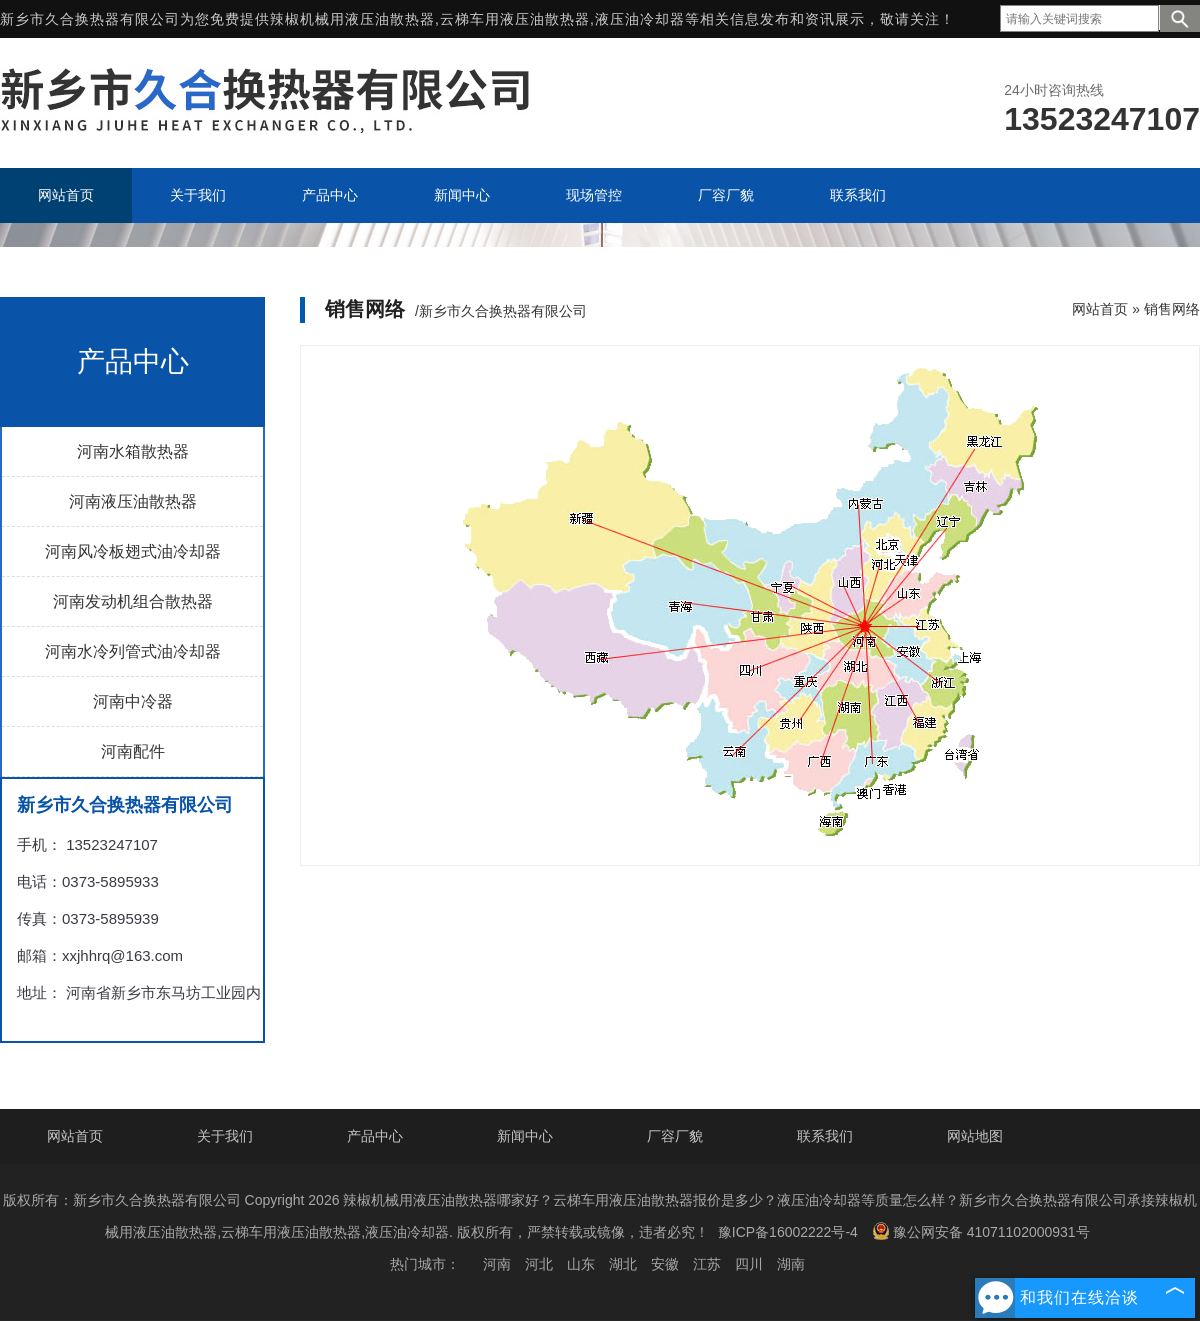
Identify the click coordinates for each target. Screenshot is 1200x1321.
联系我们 (825, 1136)
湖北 (623, 1264)
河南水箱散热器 (133, 451)
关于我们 (225, 1136)
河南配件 (133, 751)
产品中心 (375, 1136)
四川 (749, 1264)
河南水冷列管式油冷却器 (133, 651)
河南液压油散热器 (133, 501)
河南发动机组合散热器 (133, 601)
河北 (539, 1264)
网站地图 (975, 1136)
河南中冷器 (133, 701)
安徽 (665, 1264)
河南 (497, 1264)
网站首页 (1100, 309)
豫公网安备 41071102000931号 (981, 1231)
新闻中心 (525, 1136)
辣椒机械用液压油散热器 (352, 19)
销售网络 (1172, 309)
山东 (581, 1264)
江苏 (707, 1264)
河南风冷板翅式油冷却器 (133, 551)
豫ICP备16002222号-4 (788, 1232)
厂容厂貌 (675, 1136)
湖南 (791, 1264)
